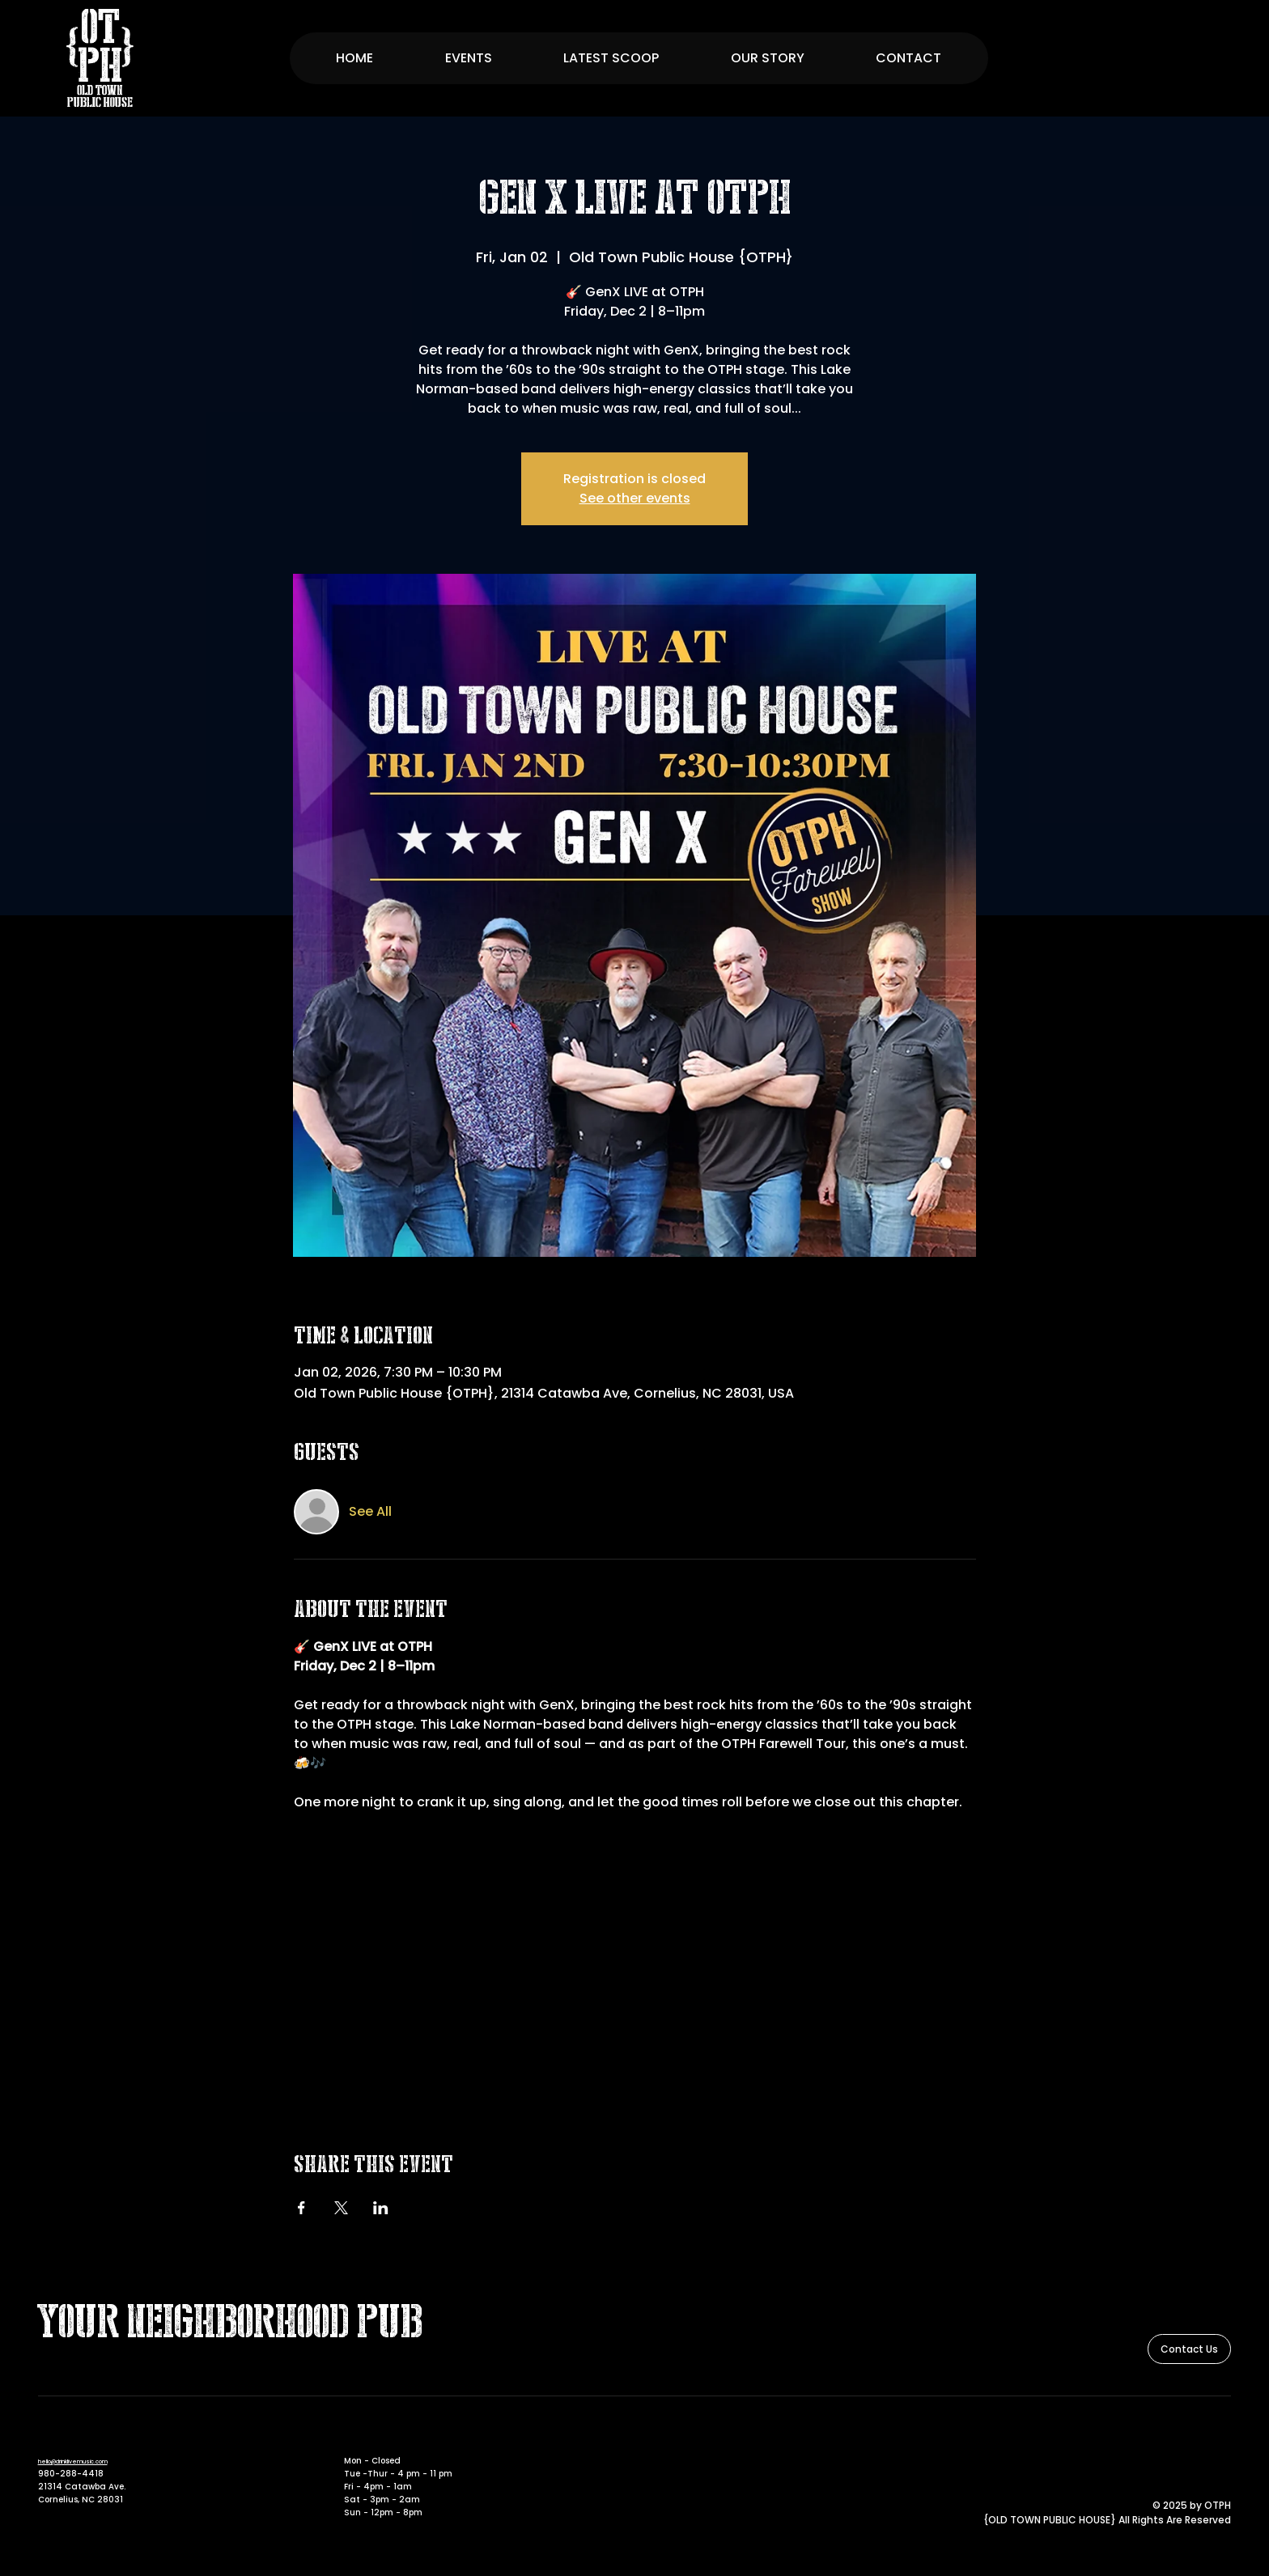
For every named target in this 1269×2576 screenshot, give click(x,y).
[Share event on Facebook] (301, 2207)
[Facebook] (1199, 2438)
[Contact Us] (1189, 2349)
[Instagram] (1222, 2438)
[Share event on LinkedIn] (380, 2207)
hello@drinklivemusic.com (73, 2461)
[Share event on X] (341, 2207)
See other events (634, 498)
